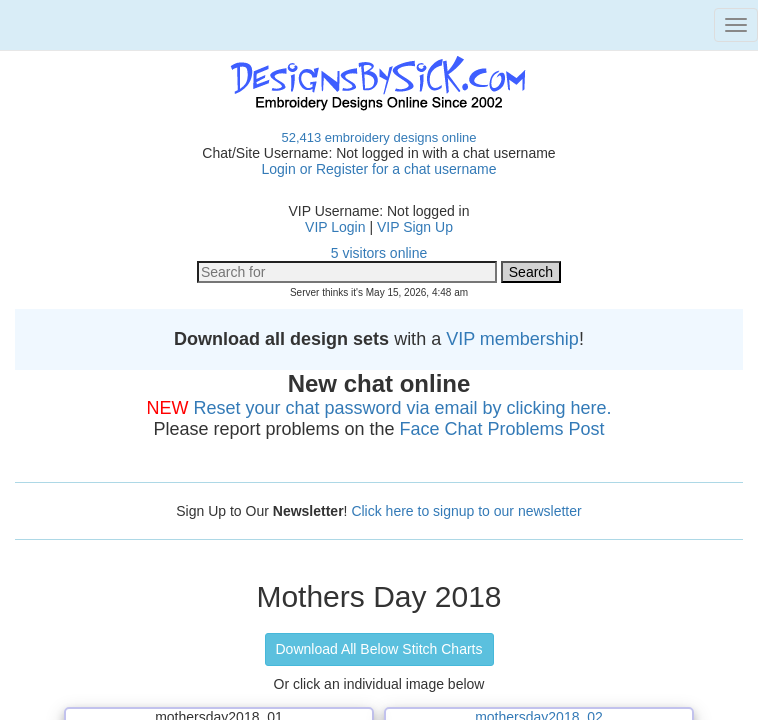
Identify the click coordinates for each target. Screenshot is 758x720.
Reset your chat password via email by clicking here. (402, 408)
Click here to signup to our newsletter (466, 511)
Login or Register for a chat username (378, 169)
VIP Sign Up (415, 227)
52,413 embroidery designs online (378, 137)
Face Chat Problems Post (502, 429)
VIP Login (335, 227)
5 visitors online (379, 253)
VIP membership (512, 339)
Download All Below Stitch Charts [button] (379, 649)
